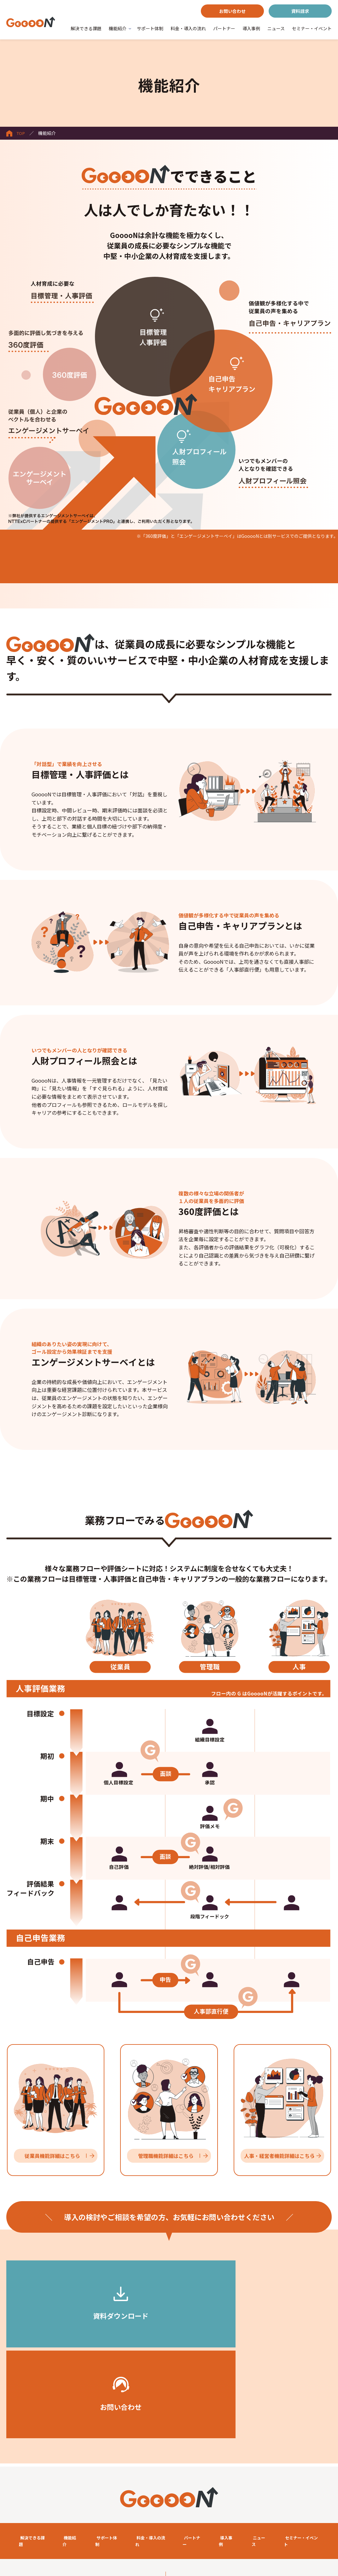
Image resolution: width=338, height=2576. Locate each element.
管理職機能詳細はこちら (166, 2156)
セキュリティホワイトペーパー (206, 2502)
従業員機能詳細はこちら (52, 2156)
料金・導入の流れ (188, 28)
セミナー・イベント (312, 28)
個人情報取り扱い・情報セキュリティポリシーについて (230, 2518)
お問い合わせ (232, 11)
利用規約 (18, 2502)
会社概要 (18, 2535)
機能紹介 (117, 28)
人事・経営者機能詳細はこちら (279, 2156)
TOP (16, 133)
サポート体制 (150, 28)
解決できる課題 (86, 28)
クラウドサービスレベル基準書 (40, 2518)
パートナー (224, 28)
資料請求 (300, 11)
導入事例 (251, 28)
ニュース (276, 28)
